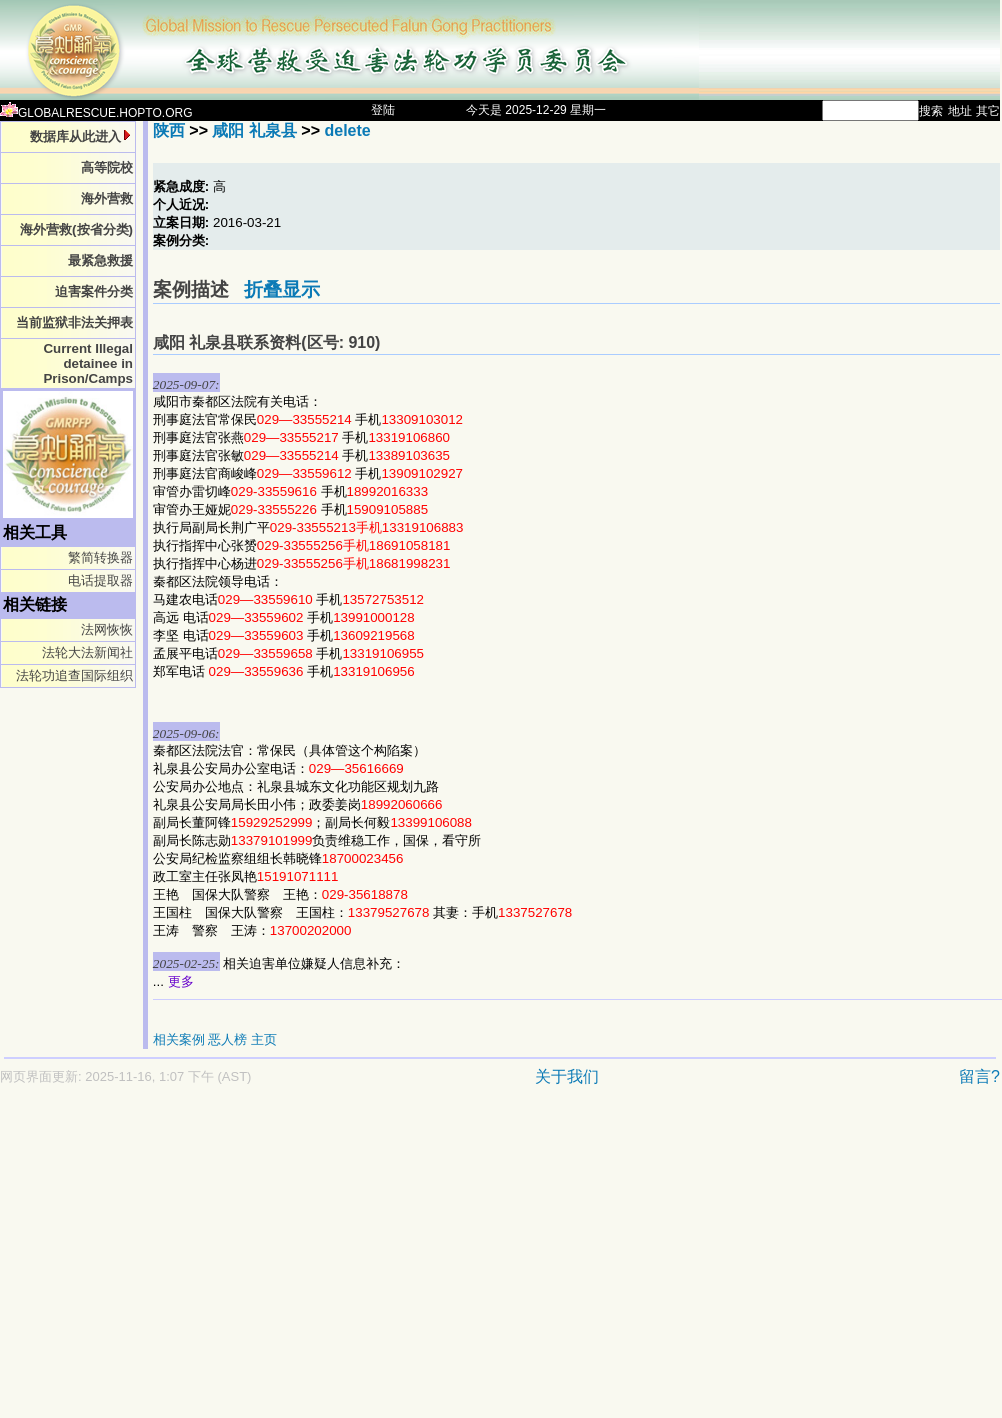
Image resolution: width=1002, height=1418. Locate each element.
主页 (264, 1039)
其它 (988, 111)
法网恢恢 (107, 629)
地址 (960, 111)
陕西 (169, 130)
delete (347, 130)
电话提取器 (100, 580)
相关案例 (179, 1039)
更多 (181, 981)
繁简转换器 (100, 557)
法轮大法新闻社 (87, 652)
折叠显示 (282, 289)
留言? (979, 1076)
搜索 (931, 111)
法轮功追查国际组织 (74, 675)
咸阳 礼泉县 (254, 130)
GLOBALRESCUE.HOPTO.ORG (96, 113)
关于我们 (567, 1076)
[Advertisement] (429, 1262)
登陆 (383, 110)
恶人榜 (227, 1039)
